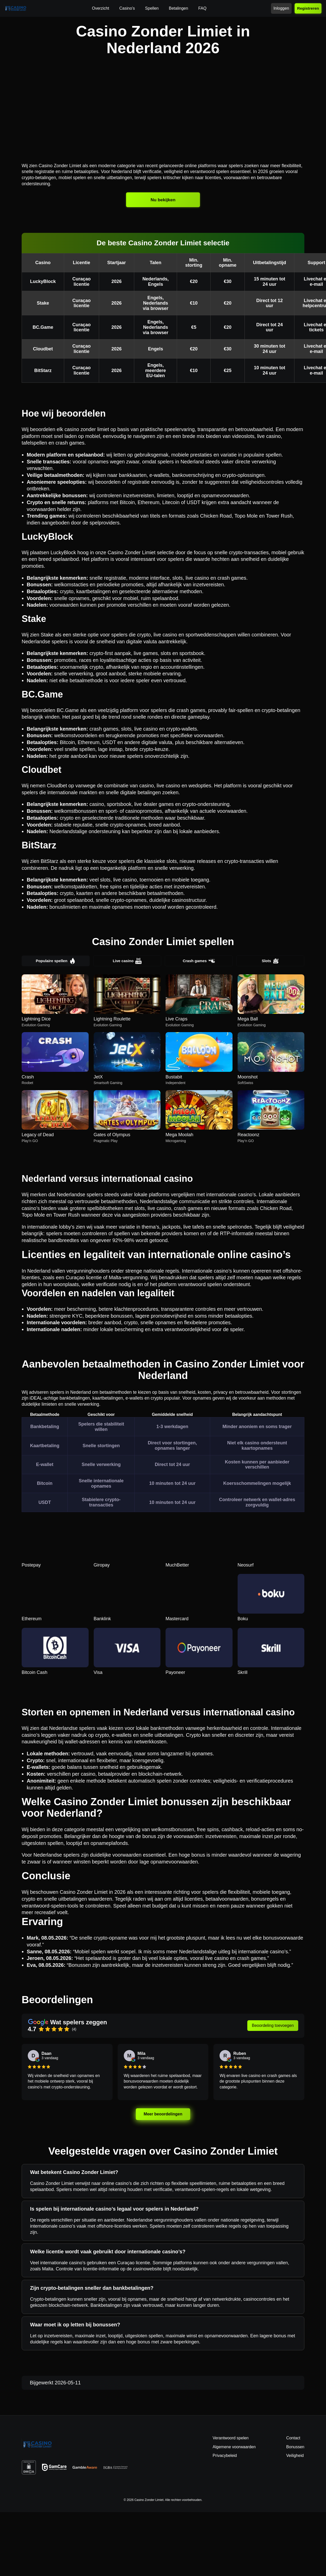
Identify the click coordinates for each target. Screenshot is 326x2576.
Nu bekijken (163, 262)
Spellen (152, 8)
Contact (293, 2502)
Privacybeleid (225, 2519)
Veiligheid (295, 2519)
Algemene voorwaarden (234, 2511)
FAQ (202, 8)
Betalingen (178, 8)
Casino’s (127, 8)
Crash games (199, 1024)
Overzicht (100, 8)
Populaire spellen (55, 1024)
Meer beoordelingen (163, 2178)
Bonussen (295, 2511)
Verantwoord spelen (231, 2502)
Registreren (308, 8)
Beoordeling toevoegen (273, 2089)
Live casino (127, 1024)
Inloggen (281, 8)
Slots (270, 1024)
